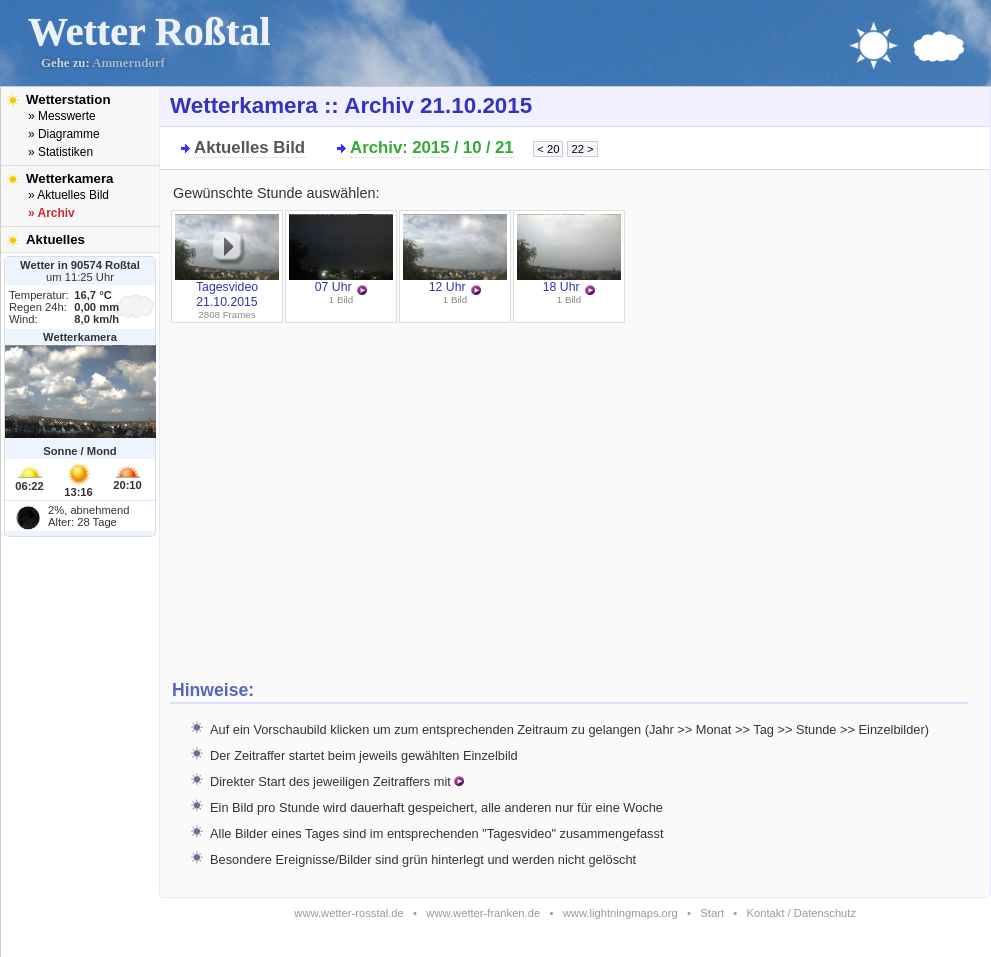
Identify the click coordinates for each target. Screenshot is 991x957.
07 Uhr (341, 254)
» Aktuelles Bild (68, 195)
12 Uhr (455, 254)
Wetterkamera (70, 178)
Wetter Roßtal (149, 31)
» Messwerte (62, 116)
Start (712, 913)
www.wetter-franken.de (483, 913)
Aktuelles (55, 239)
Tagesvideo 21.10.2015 (227, 261)
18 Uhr (569, 254)
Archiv (376, 147)
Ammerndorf (128, 63)
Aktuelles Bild (249, 147)
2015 (430, 147)
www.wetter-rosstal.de (348, 913)
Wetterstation (68, 99)
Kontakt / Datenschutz (801, 913)
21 (504, 147)
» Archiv (51, 213)
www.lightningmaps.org (620, 913)
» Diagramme (64, 134)
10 (472, 147)
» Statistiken (60, 152)
